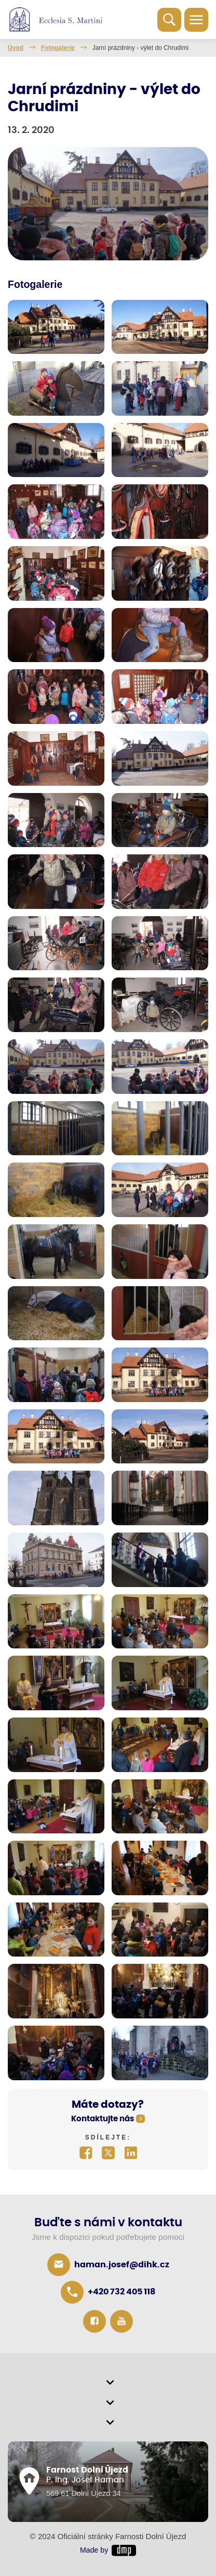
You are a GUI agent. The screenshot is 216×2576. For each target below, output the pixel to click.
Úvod (15, 47)
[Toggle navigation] (196, 20)
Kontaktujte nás (102, 2119)
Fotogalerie (58, 47)
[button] (108, 2383)
